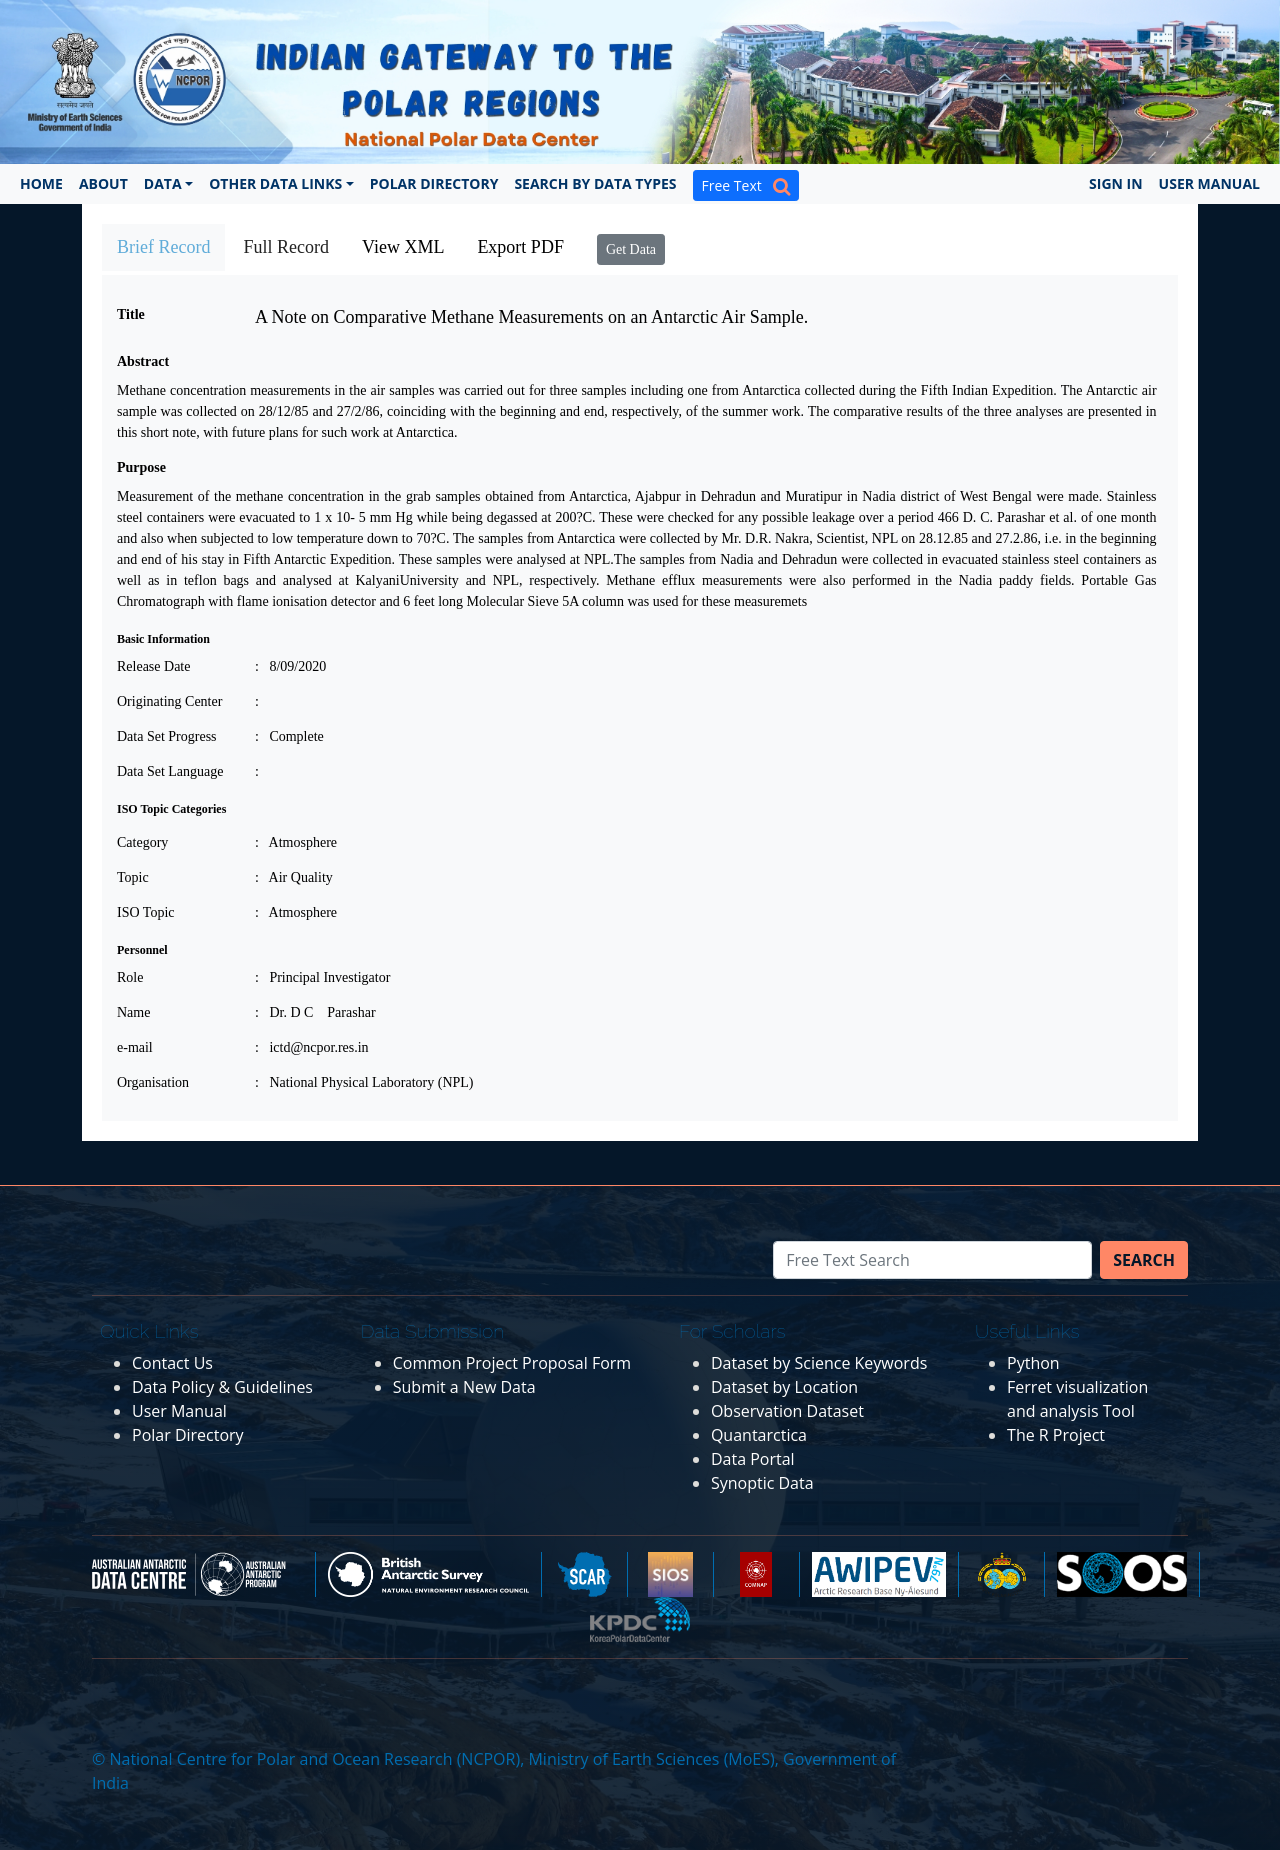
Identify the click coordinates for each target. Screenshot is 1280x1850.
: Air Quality (294, 877)
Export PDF (520, 247)
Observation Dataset (787, 1411)
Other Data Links (275, 183)
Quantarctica (759, 1435)
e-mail (135, 1047)
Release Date (153, 666)
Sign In (1116, 183)
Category (142, 842)
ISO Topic (145, 912)
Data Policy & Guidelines (222, 1387)
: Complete (289, 736)
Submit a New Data (464, 1387)
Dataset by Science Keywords (819, 1363)
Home (41, 183)
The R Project (1056, 1435)
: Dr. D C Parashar (315, 1012)
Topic (133, 877)
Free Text (746, 185)
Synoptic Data (762, 1483)
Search (1144, 1260)
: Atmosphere (296, 842)
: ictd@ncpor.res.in (312, 1047)
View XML (403, 247)
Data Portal (753, 1459)
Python (1033, 1363)
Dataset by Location (784, 1387)
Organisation (153, 1082)
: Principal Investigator (322, 977)
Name (133, 1012)
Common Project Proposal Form (512, 1363)
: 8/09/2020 (290, 666)
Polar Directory (434, 183)
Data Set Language (170, 771)
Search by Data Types (595, 183)
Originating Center (169, 701)
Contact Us (172, 1363)
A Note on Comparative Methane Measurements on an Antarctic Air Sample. (531, 317)
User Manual (1209, 183)
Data (163, 183)
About (103, 183)
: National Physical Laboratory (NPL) (364, 1082)
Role (130, 977)
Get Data (631, 249)
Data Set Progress (167, 736)
